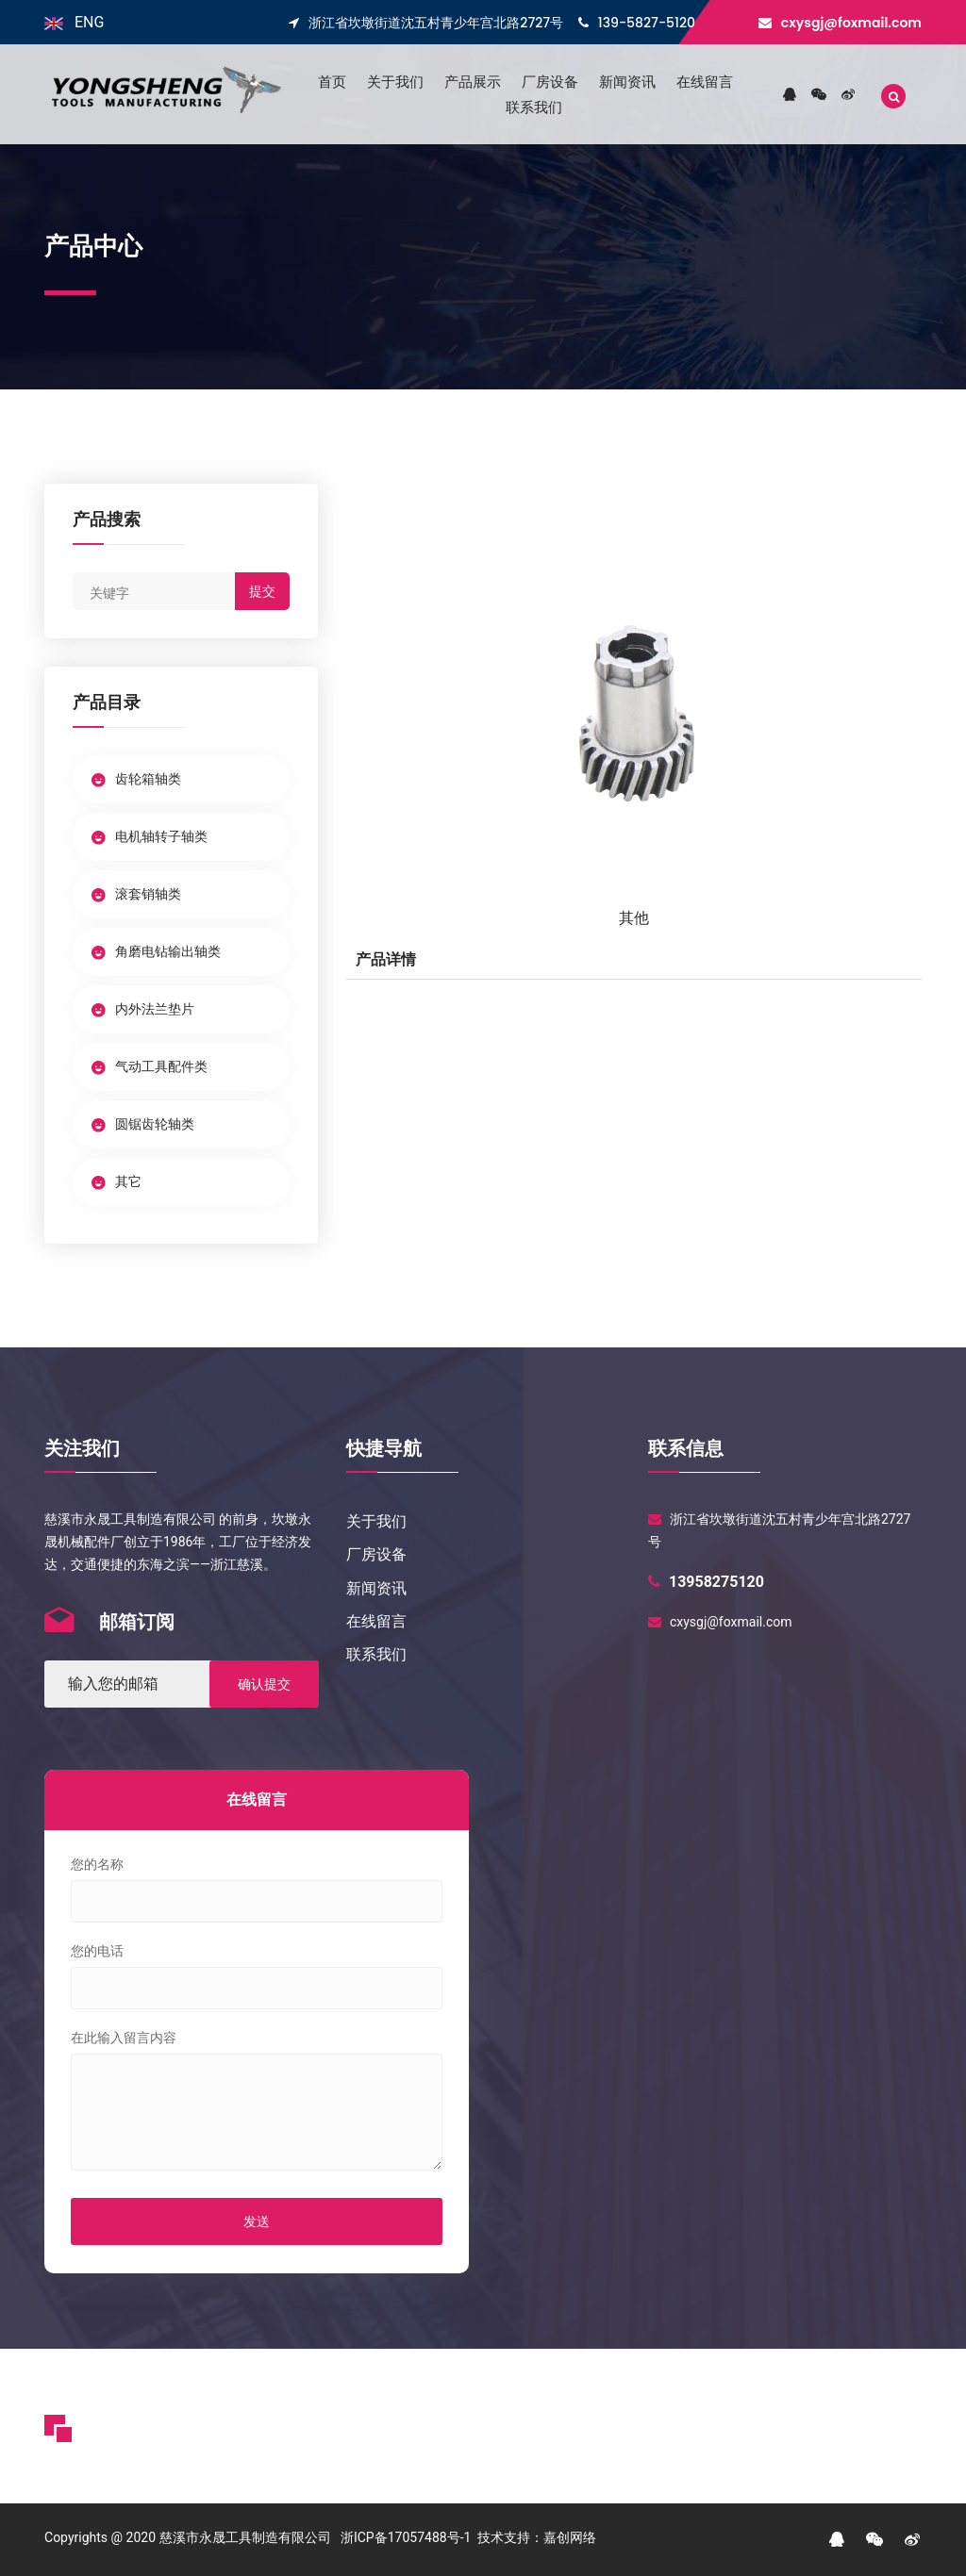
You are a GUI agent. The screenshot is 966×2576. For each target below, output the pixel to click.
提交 (262, 591)
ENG (74, 22)
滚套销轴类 (136, 893)
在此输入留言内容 (123, 2037)
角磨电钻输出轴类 (156, 951)
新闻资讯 (627, 81)
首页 (332, 81)
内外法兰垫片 (143, 1008)
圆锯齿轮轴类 (143, 1124)
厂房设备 (550, 81)
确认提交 (264, 1684)
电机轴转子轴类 (150, 836)
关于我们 (395, 81)
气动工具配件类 (150, 1066)
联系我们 (534, 107)
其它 (117, 1181)
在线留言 (704, 81)
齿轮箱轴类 (136, 778)
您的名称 (97, 1864)
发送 (256, 2221)
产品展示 (472, 81)
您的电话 (97, 1950)
